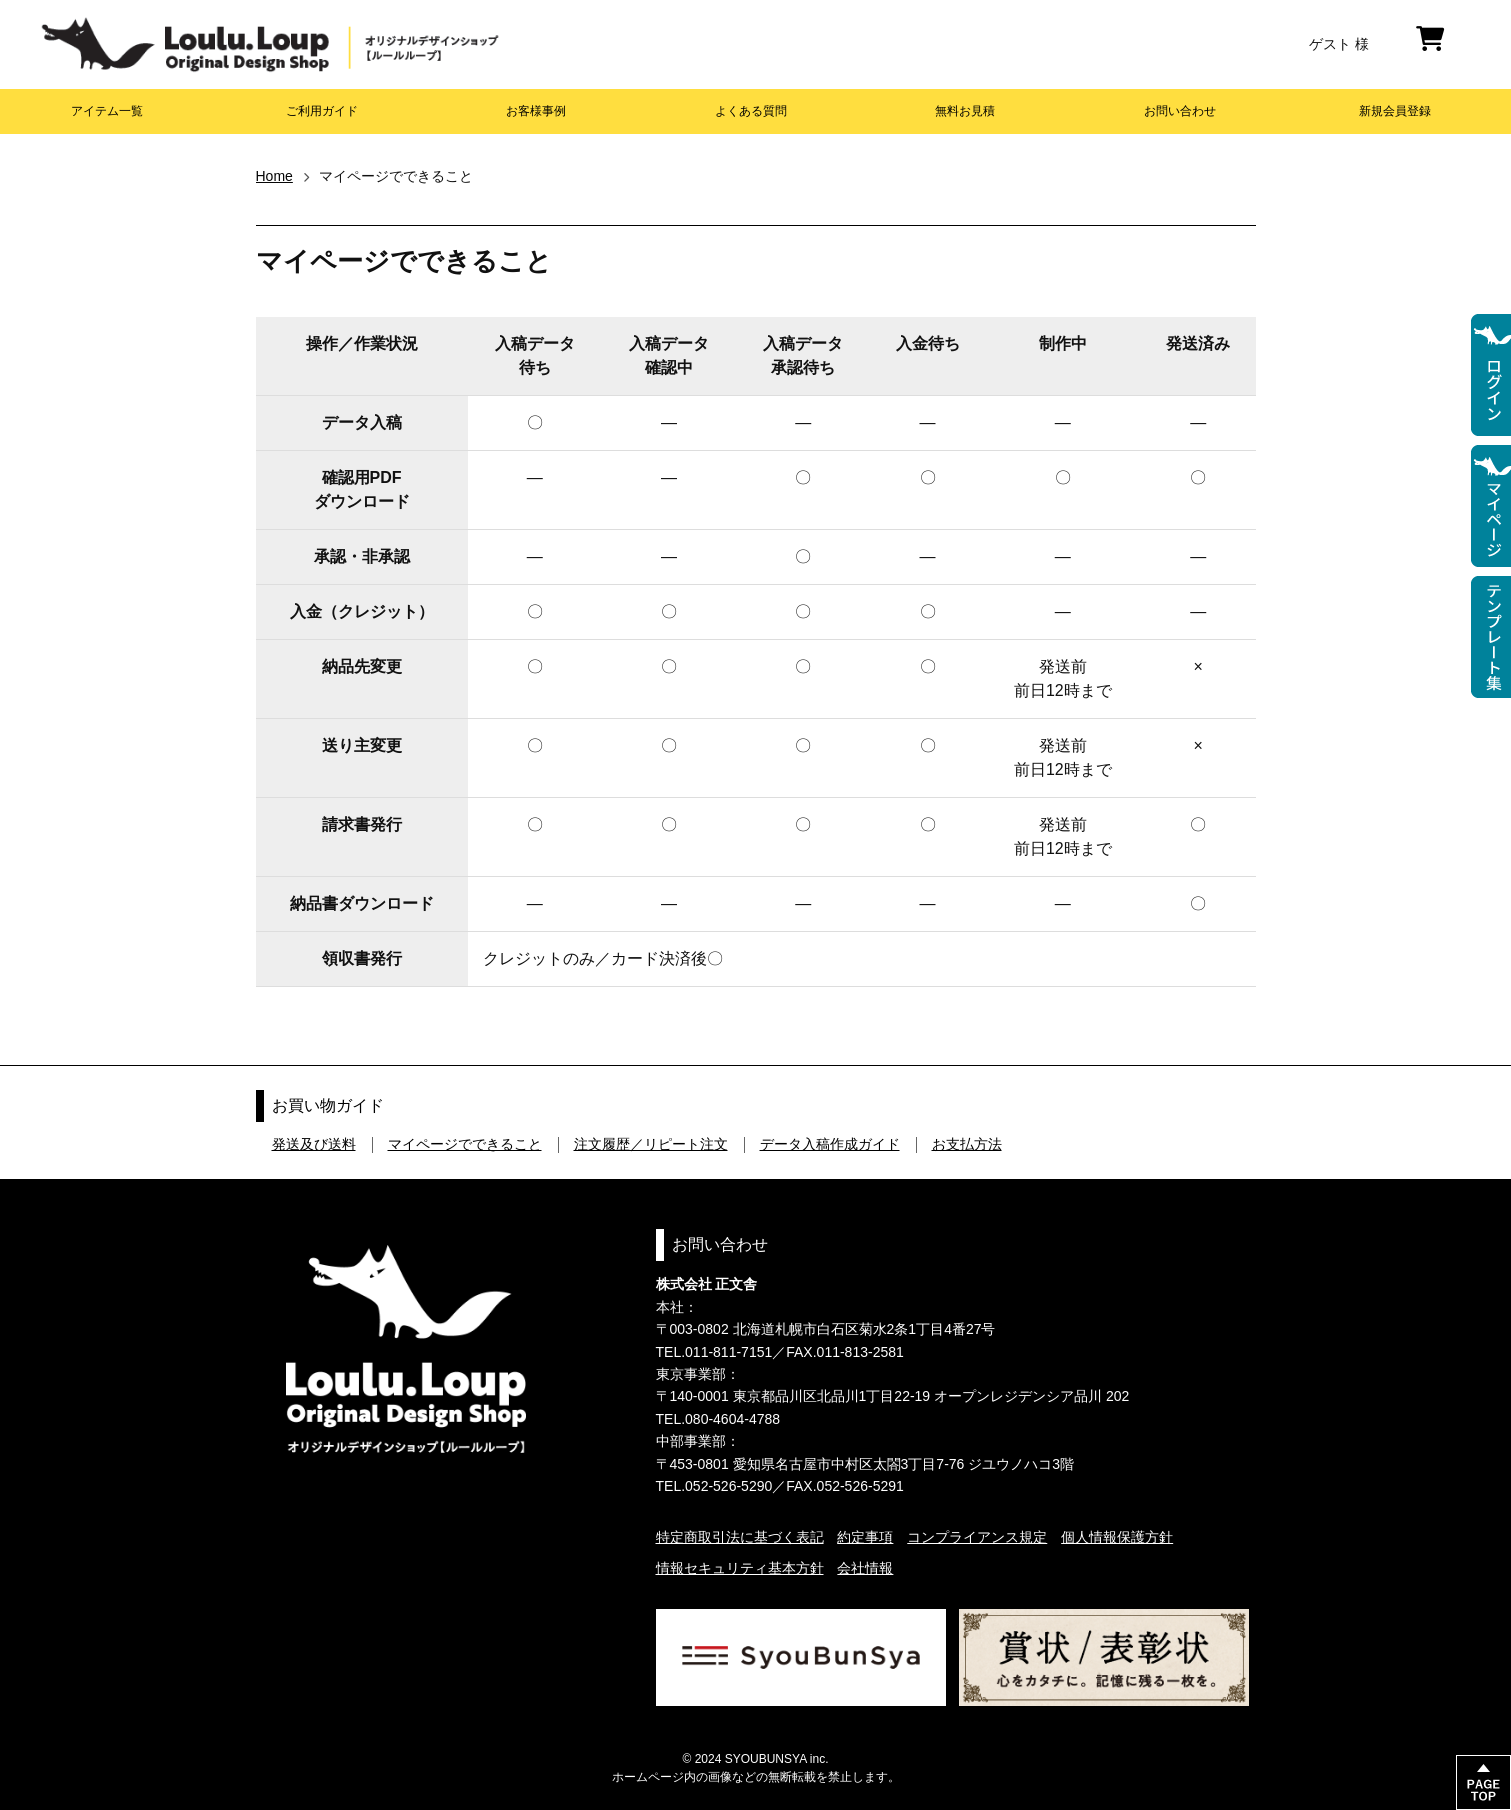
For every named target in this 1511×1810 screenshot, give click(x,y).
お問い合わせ (1180, 111)
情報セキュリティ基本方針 (740, 1568)
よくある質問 (751, 111)
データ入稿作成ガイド (830, 1144)
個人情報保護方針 (1117, 1537)
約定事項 (865, 1537)
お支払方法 (967, 1144)
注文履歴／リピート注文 (651, 1144)
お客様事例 (536, 111)
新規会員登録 (1395, 111)
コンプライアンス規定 (977, 1537)
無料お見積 (965, 111)
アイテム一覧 (107, 111)
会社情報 (865, 1568)
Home (274, 176)
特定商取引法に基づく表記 (740, 1537)
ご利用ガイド (322, 111)
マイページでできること (465, 1144)
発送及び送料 (314, 1144)
